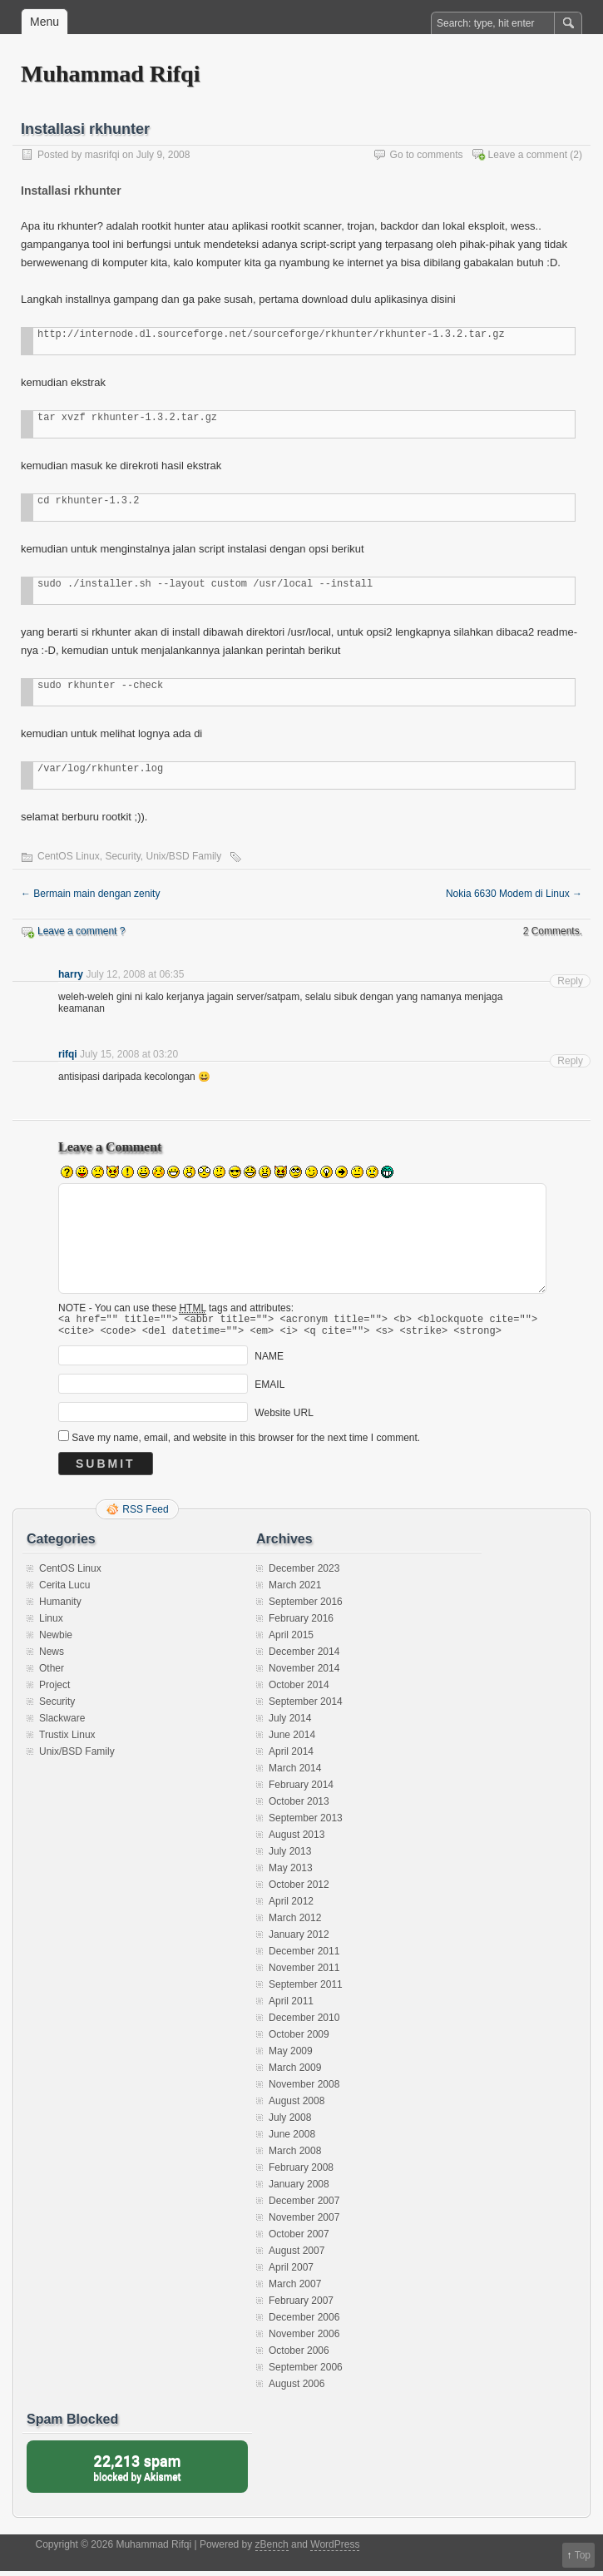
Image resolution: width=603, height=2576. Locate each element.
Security (122, 856)
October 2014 (299, 1690)
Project (54, 1690)
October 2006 (299, 2355)
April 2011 (291, 2006)
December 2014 (304, 1656)
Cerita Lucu (64, 1590)
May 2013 (291, 1873)
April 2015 (291, 1640)
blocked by (137, 2471)
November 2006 (304, 2339)
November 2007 (304, 2222)
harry (70, 974)
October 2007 (299, 2239)
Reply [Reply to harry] (570, 981)
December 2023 (304, 1573)
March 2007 (295, 2289)
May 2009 (291, 2056)
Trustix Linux (67, 1740)
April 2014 (291, 1756)
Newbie (55, 1640)
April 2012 (291, 1906)
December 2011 (304, 1956)
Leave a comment (527, 155)
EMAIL (269, 1389)
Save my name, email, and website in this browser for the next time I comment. (246, 1443)
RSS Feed (145, 1514)
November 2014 (304, 1673)
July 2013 (290, 1856)
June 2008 (292, 2139)
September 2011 (306, 1989)
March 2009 (295, 2072)
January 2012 (299, 1939)
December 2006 (304, 2322)
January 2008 (299, 2189)
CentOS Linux (68, 856)
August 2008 (296, 2106)
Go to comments (426, 155)
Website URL (284, 1418)
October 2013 (299, 1806)
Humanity (60, 1606)
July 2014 (290, 1723)
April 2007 (291, 2272)
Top (583, 2555)
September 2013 (306, 1823)
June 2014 (292, 1740)
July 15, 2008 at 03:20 (129, 1054)
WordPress (334, 2549)
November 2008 (304, 2089)
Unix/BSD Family (184, 856)
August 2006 (296, 2389)
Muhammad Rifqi (110, 74)
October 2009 (299, 2039)
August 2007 (296, 2255)
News (51, 1656)
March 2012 (295, 1923)
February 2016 (301, 1623)
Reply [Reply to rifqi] (570, 1061)
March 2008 (295, 2156)
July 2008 (290, 2122)
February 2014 (301, 1790)
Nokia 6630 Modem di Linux (514, 893)
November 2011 (304, 1973)
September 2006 (306, 2372)
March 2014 (295, 1773)
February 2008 (301, 2172)
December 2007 (304, 2206)
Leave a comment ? (81, 931)
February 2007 (301, 2305)
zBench (272, 2549)
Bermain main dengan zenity (90, 893)
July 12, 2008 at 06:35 (135, 974)
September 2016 (306, 1606)
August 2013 (296, 1839)
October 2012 (299, 1889)
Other (51, 1673)
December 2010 (304, 2023)
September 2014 (306, 1706)
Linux (51, 1623)
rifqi (67, 1054)
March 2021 (295, 1590)
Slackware (62, 1723)
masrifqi (102, 155)
